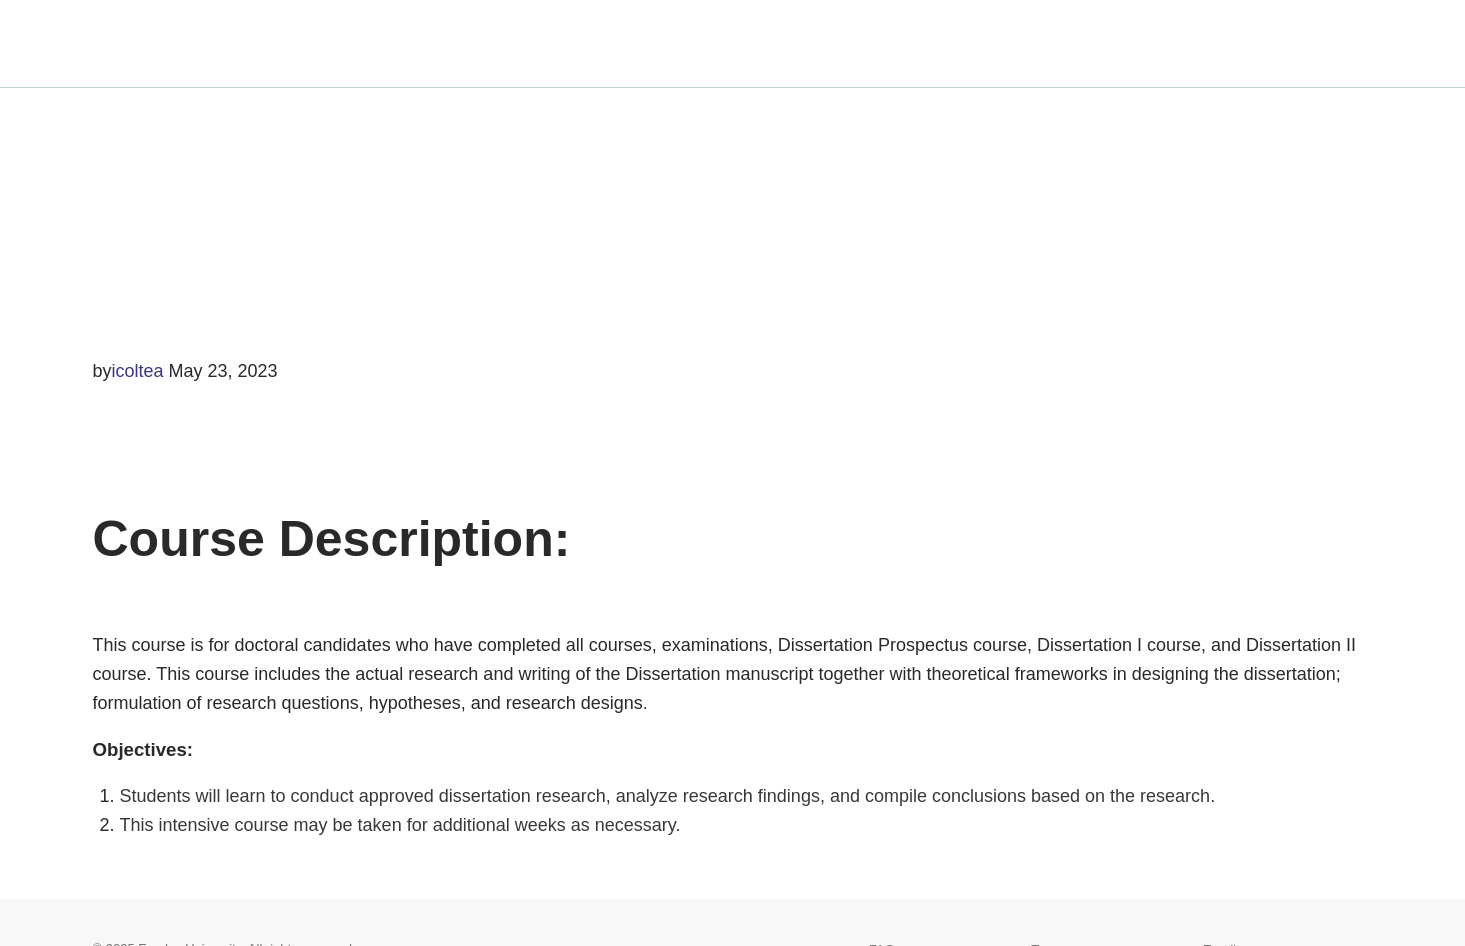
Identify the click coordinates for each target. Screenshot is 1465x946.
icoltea (138, 371)
